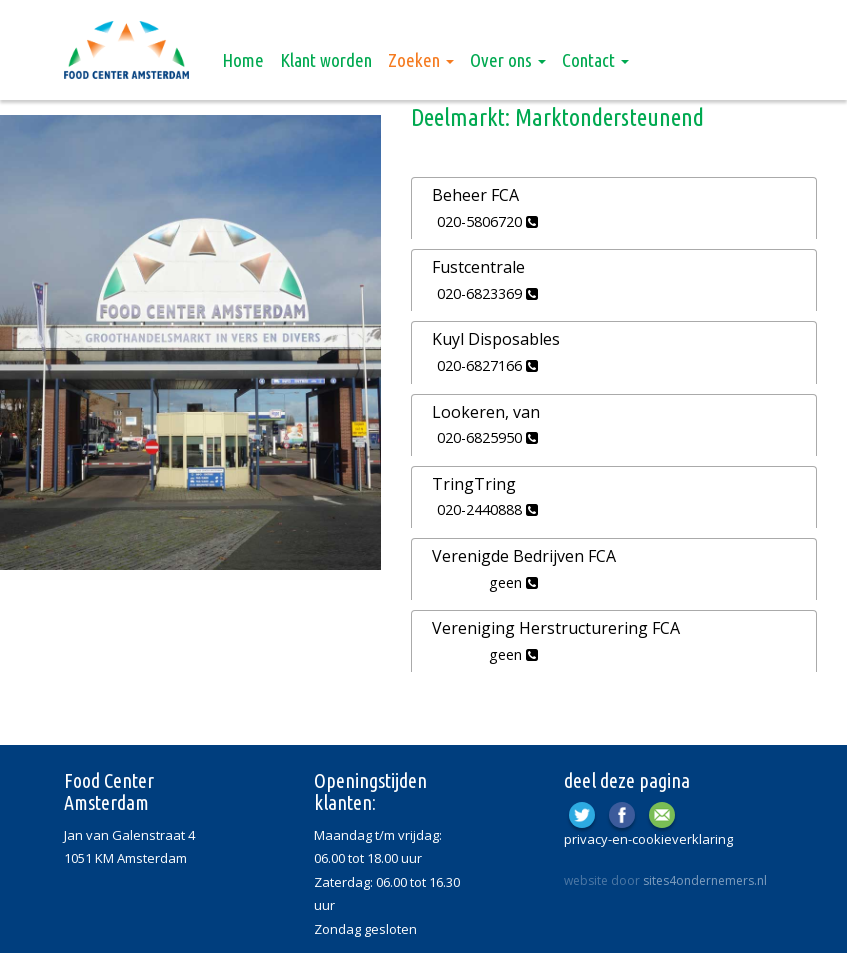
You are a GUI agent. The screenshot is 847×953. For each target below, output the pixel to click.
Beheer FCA (475, 195)
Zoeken (421, 59)
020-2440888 (487, 509)
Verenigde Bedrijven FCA (524, 556)
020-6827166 (487, 365)
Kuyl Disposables (496, 339)
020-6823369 (487, 293)
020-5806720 (487, 221)
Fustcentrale (478, 267)
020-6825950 (487, 437)
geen (513, 582)
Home (243, 59)
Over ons (508, 59)
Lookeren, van (486, 412)
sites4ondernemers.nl (705, 880)
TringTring (474, 484)
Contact (595, 59)
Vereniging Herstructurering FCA (556, 628)
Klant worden (326, 59)
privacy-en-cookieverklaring (648, 839)
